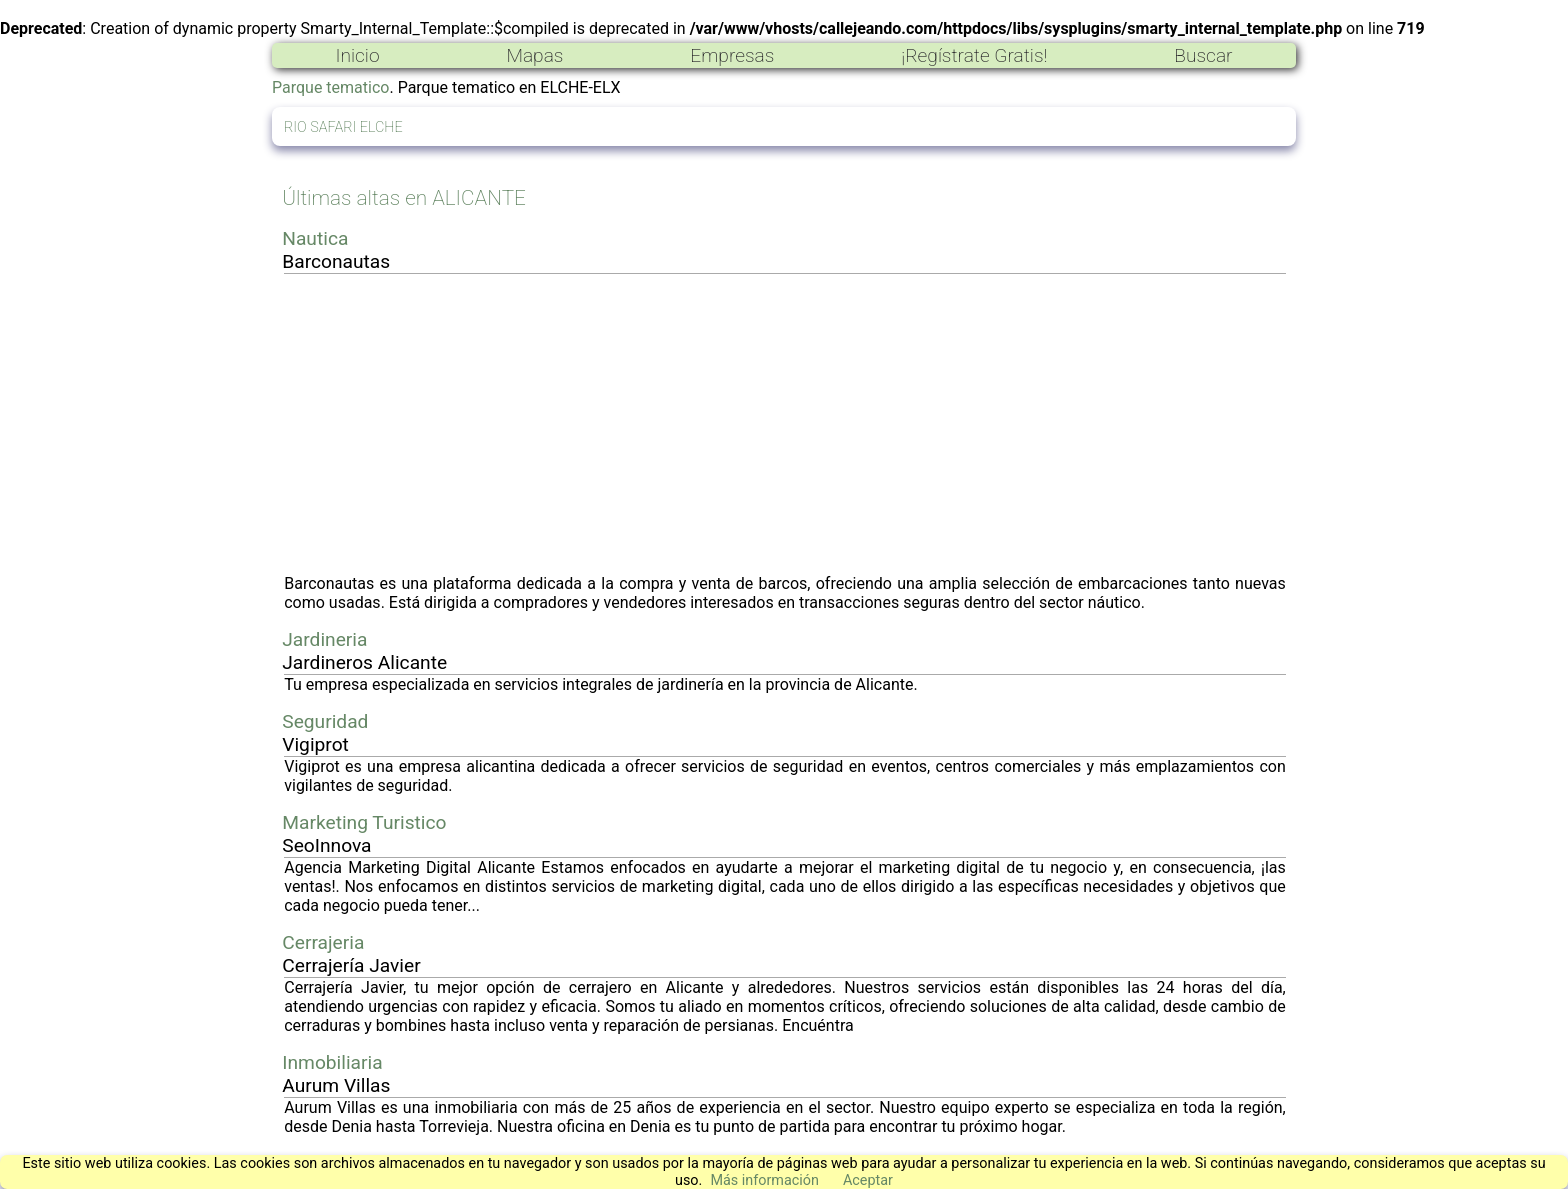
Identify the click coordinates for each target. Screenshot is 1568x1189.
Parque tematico (330, 87)
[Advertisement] (785, 424)
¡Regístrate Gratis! (974, 55)
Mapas (534, 55)
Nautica (315, 238)
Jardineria (324, 639)
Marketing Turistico (364, 822)
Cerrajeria (323, 942)
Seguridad (325, 721)
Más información (764, 1180)
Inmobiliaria (332, 1062)
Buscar (1203, 55)
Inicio (357, 55)
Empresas (732, 55)
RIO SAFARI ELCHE (343, 127)
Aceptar (868, 1180)
